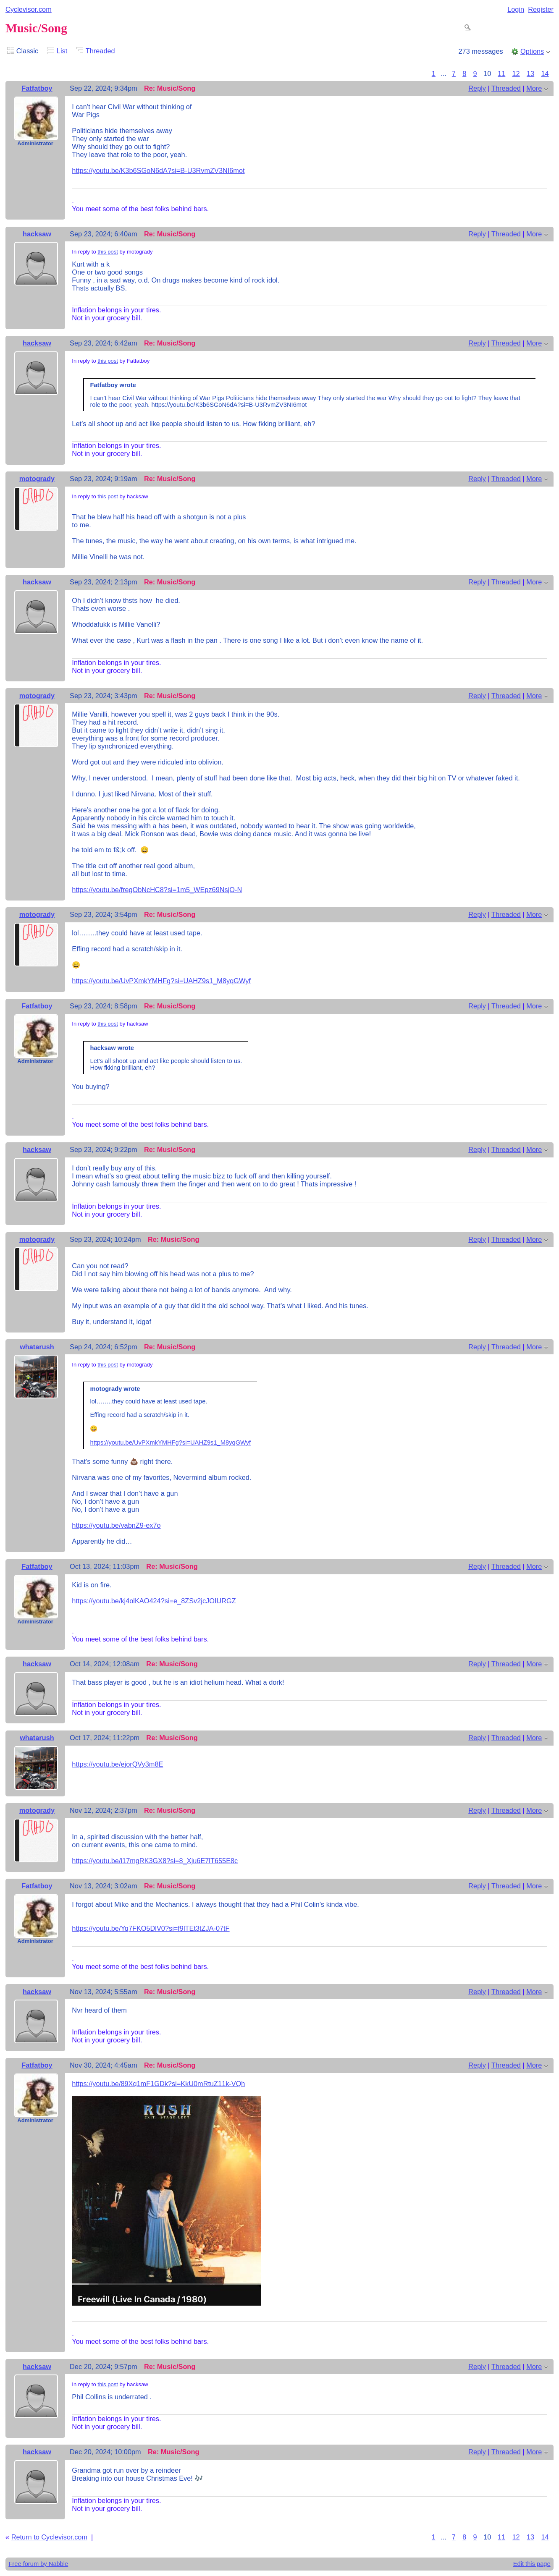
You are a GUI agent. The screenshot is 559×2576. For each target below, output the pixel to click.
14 (545, 73)
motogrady (37, 478)
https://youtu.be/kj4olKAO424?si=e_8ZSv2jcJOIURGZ (154, 1601)
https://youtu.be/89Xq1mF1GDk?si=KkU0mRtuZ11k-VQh (158, 2083)
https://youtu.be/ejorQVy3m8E (117, 1764)
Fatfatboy (36, 88)
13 (530, 73)
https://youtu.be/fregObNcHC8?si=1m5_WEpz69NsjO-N (157, 889)
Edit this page (532, 2563)
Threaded (100, 51)
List (62, 51)
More (534, 88)
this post (107, 252)
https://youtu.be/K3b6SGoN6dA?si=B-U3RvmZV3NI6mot (158, 170)
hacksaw (37, 234)
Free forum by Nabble (38, 2563)
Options (532, 51)
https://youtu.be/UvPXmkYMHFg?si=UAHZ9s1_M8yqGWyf (161, 980)
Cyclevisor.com (28, 9)
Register (541, 9)
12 (516, 73)
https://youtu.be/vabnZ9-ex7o (116, 1525)
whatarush (37, 1347)
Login (515, 9)
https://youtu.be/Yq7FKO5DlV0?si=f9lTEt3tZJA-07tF (150, 1928)
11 (501, 73)
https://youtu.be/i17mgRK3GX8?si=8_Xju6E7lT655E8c (155, 1860)
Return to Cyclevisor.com (49, 2537)
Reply (477, 88)
